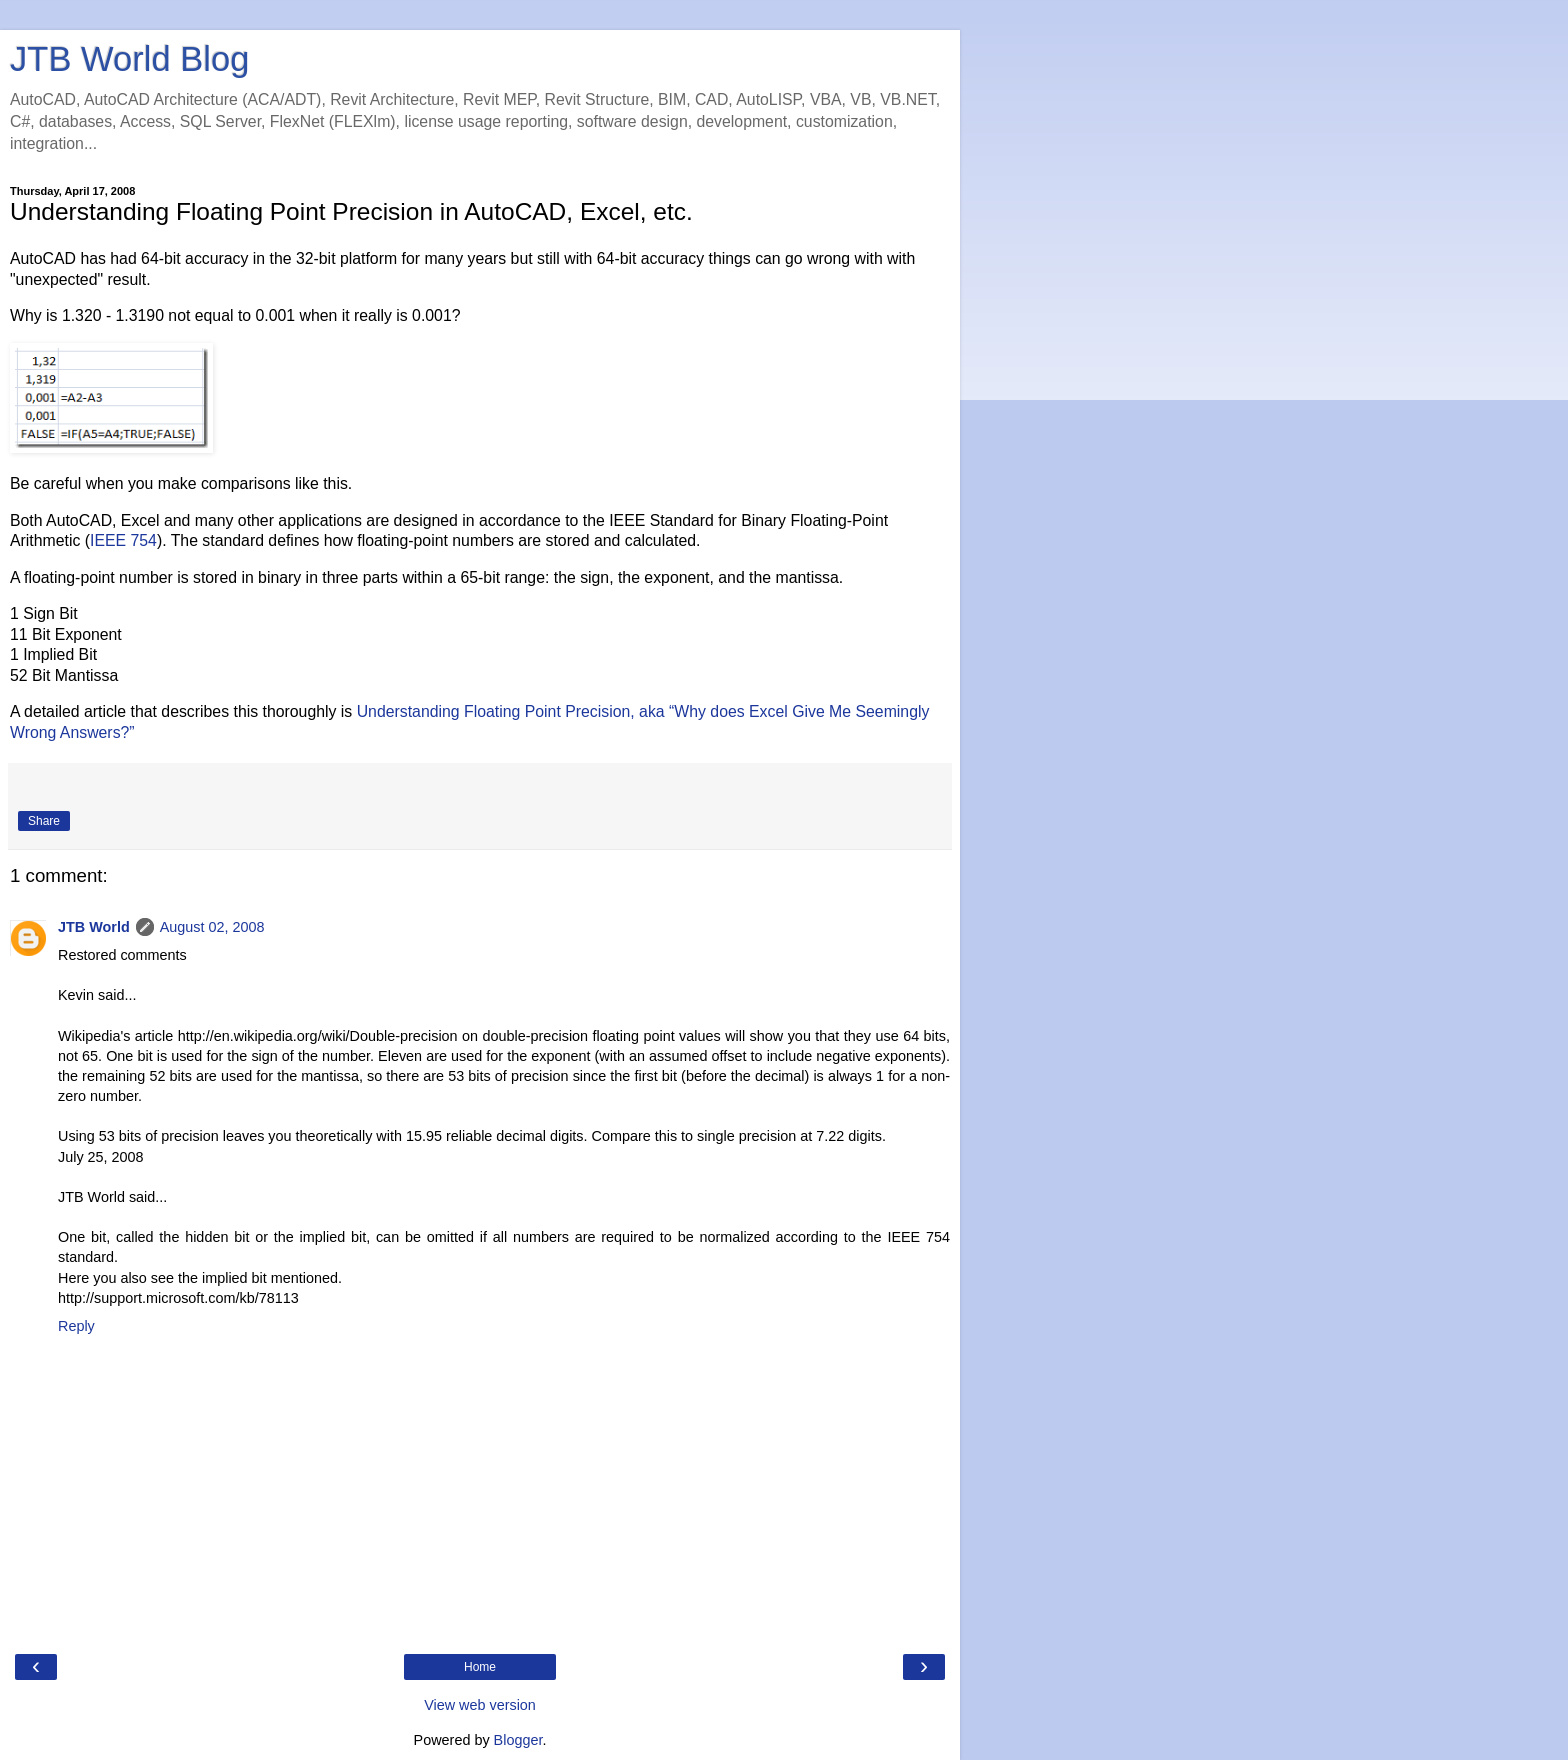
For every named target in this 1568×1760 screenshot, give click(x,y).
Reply (76, 1326)
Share (44, 821)
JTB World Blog (129, 59)
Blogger (518, 1740)
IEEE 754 (123, 540)
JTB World (94, 927)
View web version (480, 1705)
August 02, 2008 (212, 927)
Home (480, 1667)
